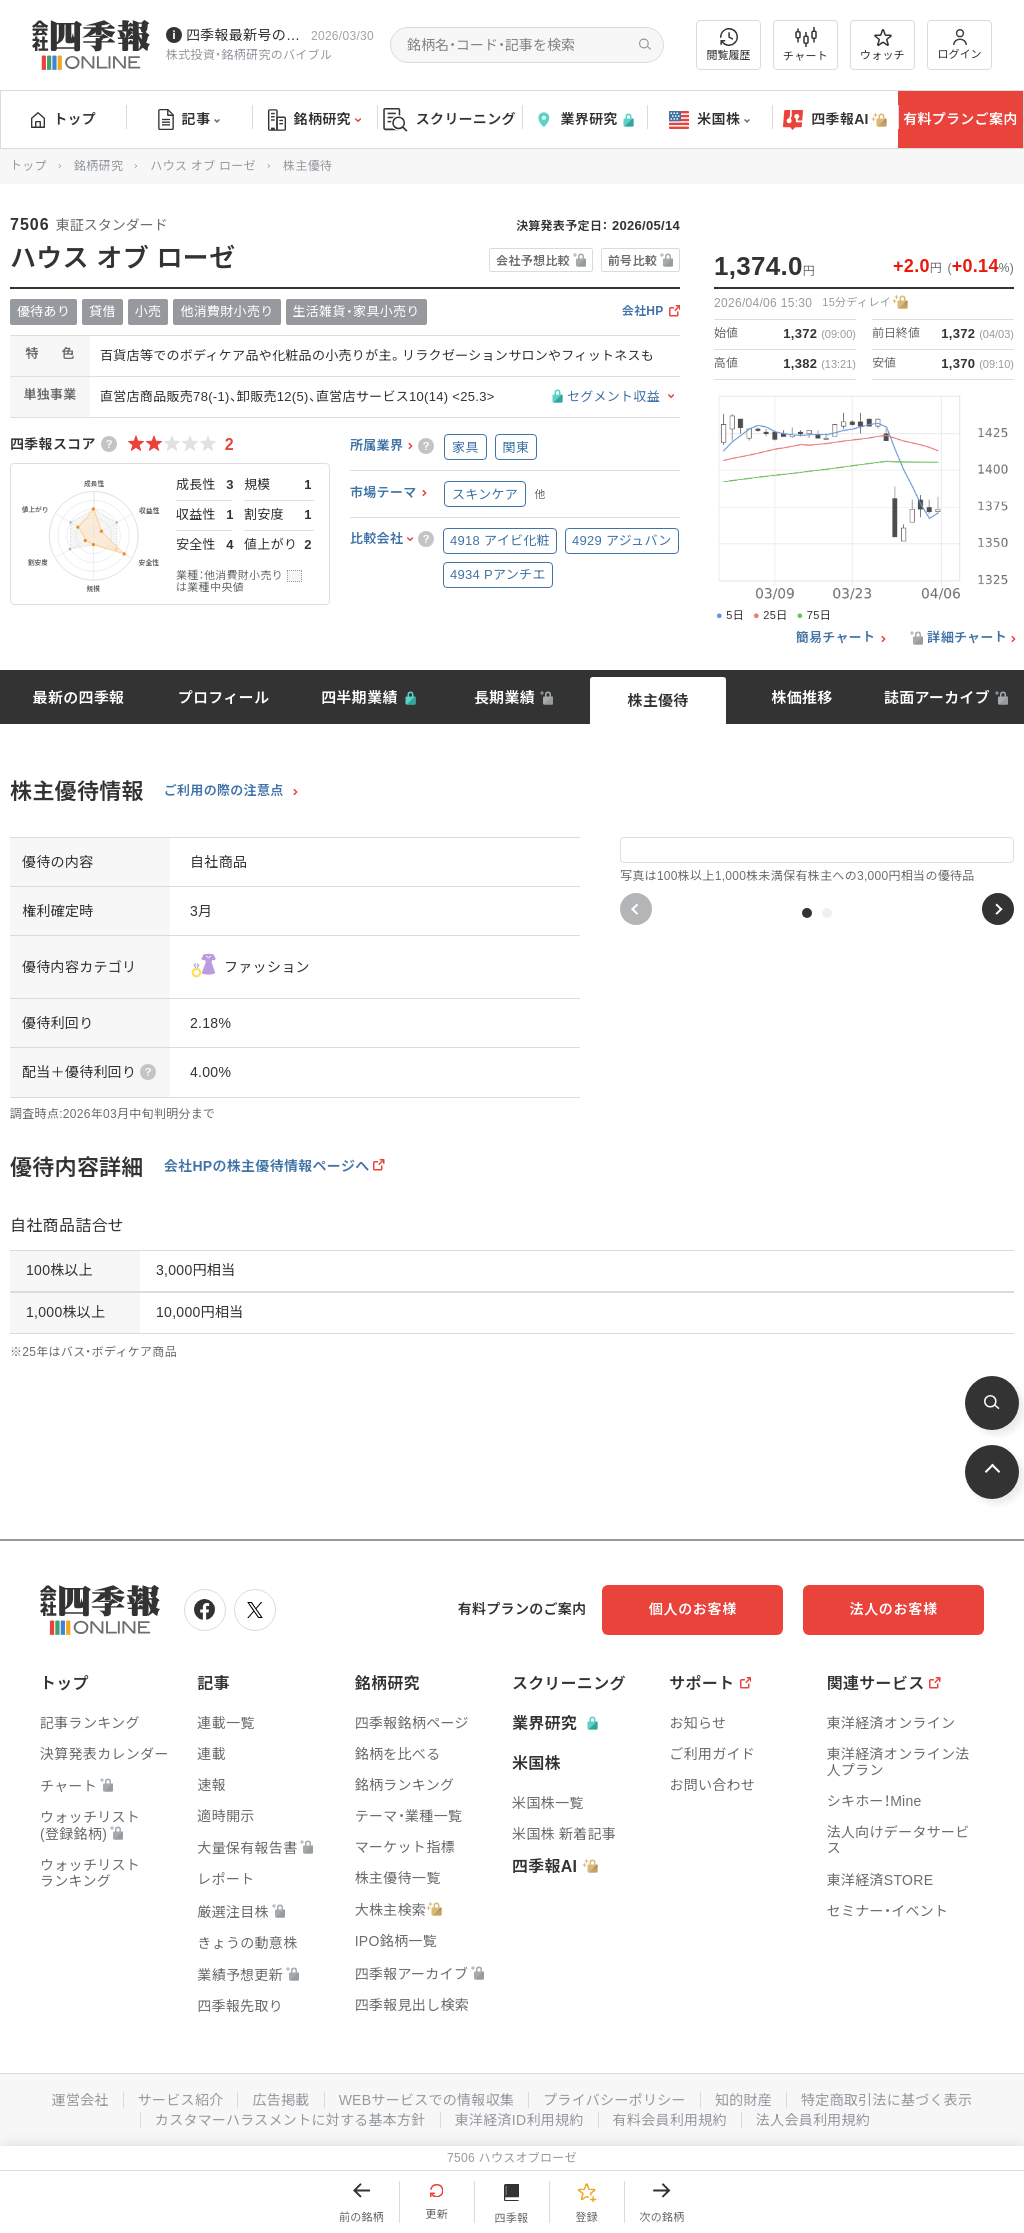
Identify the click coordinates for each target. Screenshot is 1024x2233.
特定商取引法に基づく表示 (887, 2100)
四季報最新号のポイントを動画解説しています (244, 35)
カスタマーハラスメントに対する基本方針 (290, 2120)
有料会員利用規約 (670, 2120)
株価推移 (801, 697)
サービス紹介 (180, 2100)
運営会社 (79, 2100)
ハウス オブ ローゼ (203, 166)
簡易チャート (836, 638)
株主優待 (657, 700)
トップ (63, 119)
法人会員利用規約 (813, 2120)
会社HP (643, 311)
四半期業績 (359, 697)
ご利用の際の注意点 (224, 791)
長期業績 (504, 697)
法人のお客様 (894, 1609)
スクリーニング (449, 119)
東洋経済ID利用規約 (519, 2120)
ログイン (960, 44)
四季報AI (835, 120)
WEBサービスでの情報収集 (426, 2100)
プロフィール (224, 697)
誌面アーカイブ (937, 697)
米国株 (709, 120)
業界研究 (584, 119)
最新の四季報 (79, 697)
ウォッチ (882, 45)
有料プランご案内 (960, 119)
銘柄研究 (314, 120)
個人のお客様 (694, 1609)
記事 (189, 120)
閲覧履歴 (729, 44)
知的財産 (743, 2100)
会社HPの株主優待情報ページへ (267, 1166)
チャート (805, 45)
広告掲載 (280, 2100)
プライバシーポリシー (614, 2100)
